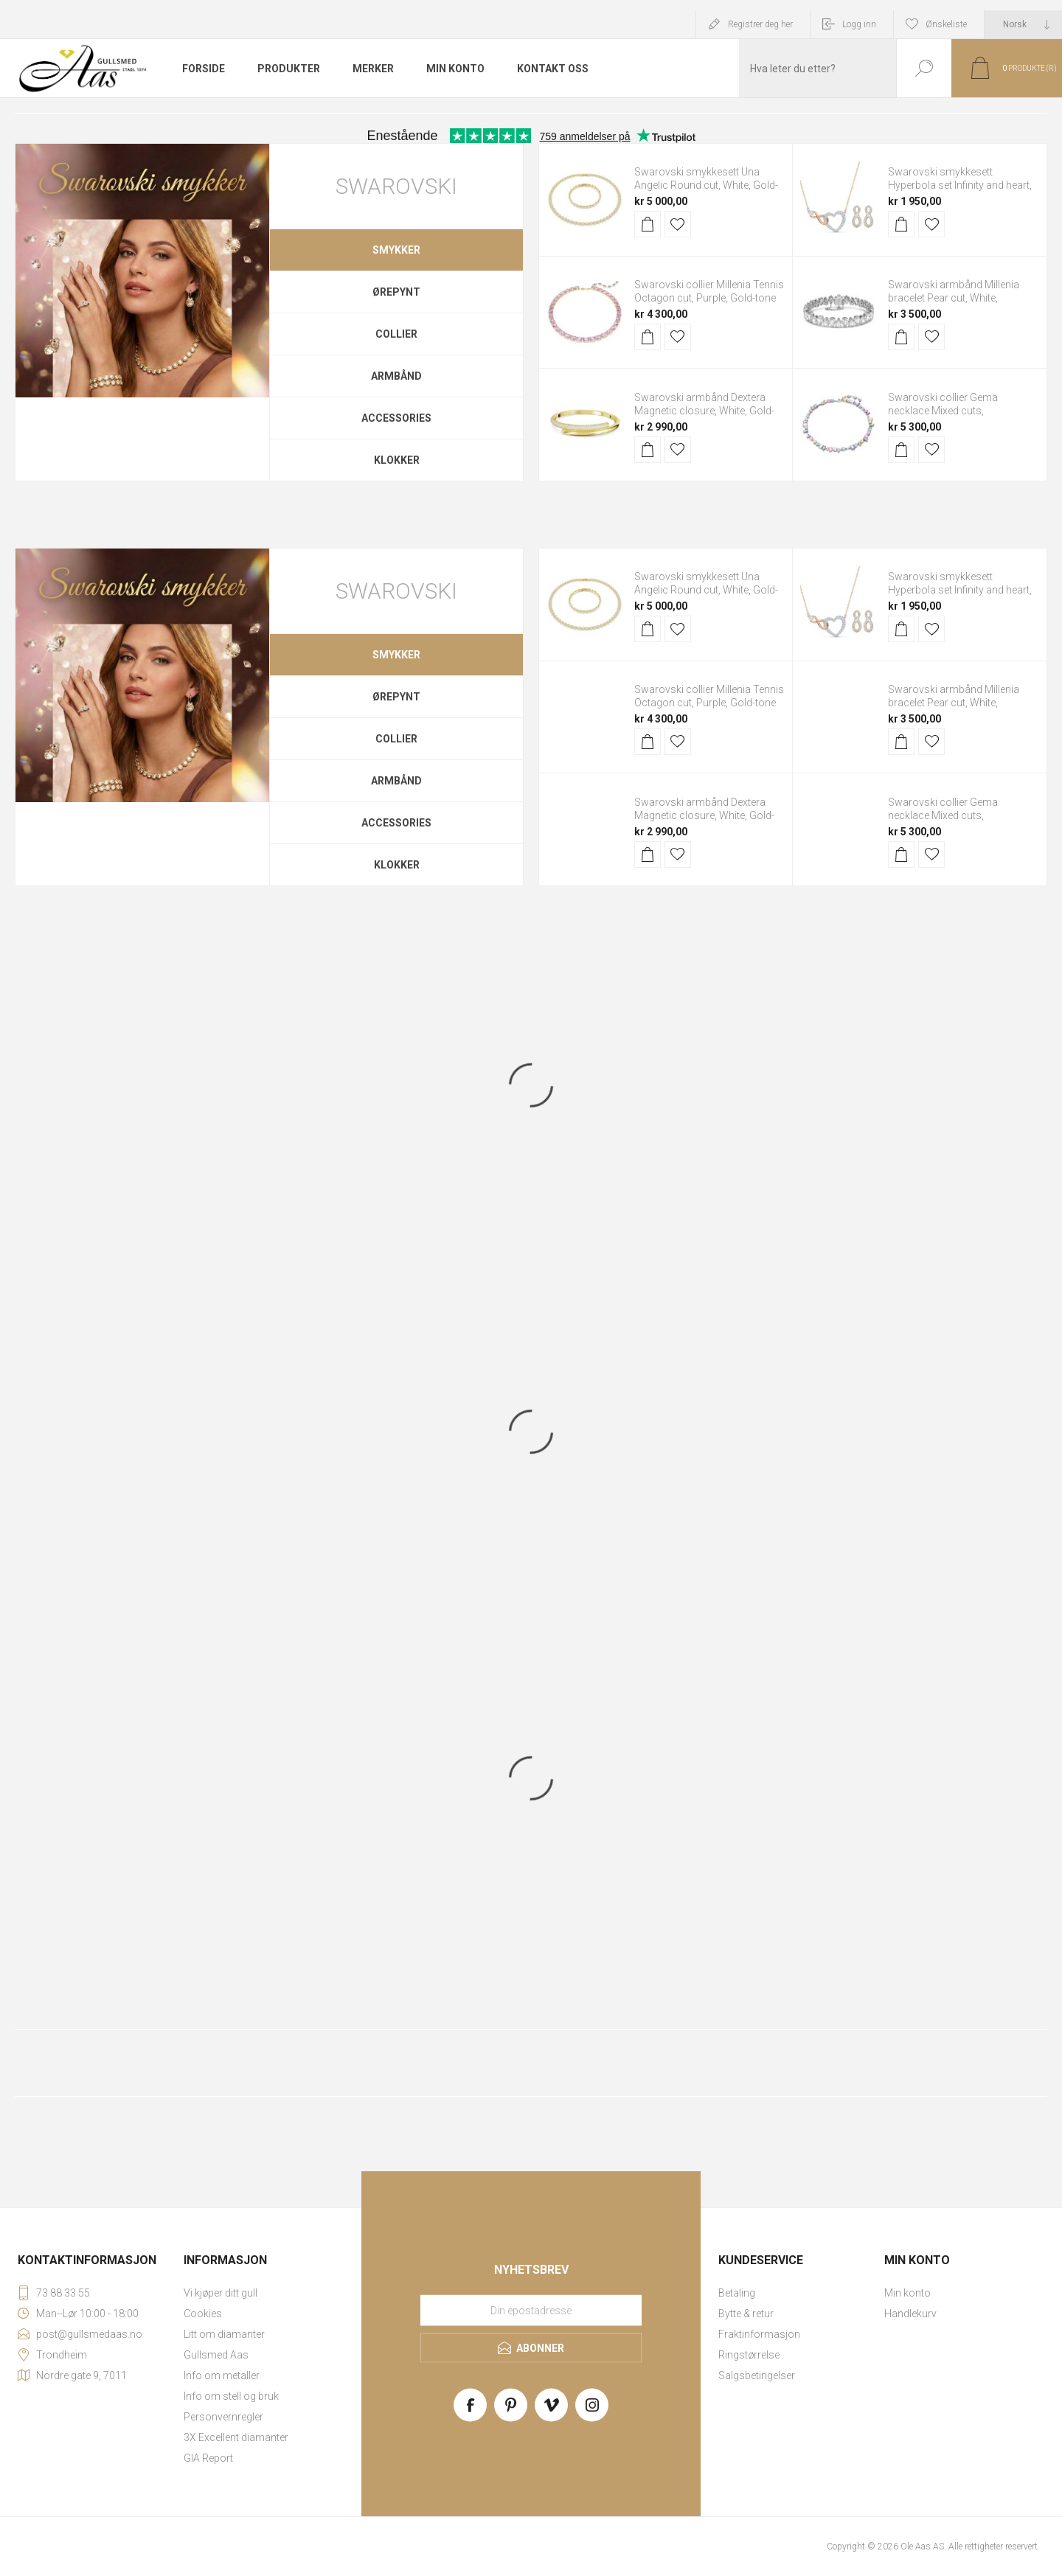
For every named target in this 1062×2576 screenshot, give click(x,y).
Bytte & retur (746, 2313)
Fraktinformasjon (759, 2334)
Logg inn (859, 24)
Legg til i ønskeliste (677, 224)
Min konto (907, 2293)
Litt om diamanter (224, 2334)
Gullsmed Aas (216, 2355)
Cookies (203, 2313)
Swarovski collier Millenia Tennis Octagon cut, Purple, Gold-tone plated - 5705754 (709, 298)
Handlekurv (910, 2313)
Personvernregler (223, 2417)
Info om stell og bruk (231, 2396)
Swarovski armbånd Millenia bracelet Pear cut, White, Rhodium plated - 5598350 (953, 298)
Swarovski (396, 186)
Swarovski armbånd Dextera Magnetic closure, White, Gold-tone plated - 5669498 (704, 410)
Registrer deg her (760, 24)
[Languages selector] (1023, 24)
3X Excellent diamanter (236, 2437)
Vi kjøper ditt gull (220, 2293)
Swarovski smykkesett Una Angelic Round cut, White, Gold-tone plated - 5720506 (706, 185)
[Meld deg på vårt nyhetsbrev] (531, 2310)
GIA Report (208, 2458)
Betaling (736, 2293)
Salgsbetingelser (756, 2375)
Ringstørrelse (749, 2355)
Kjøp (647, 224)
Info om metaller (222, 2375)
